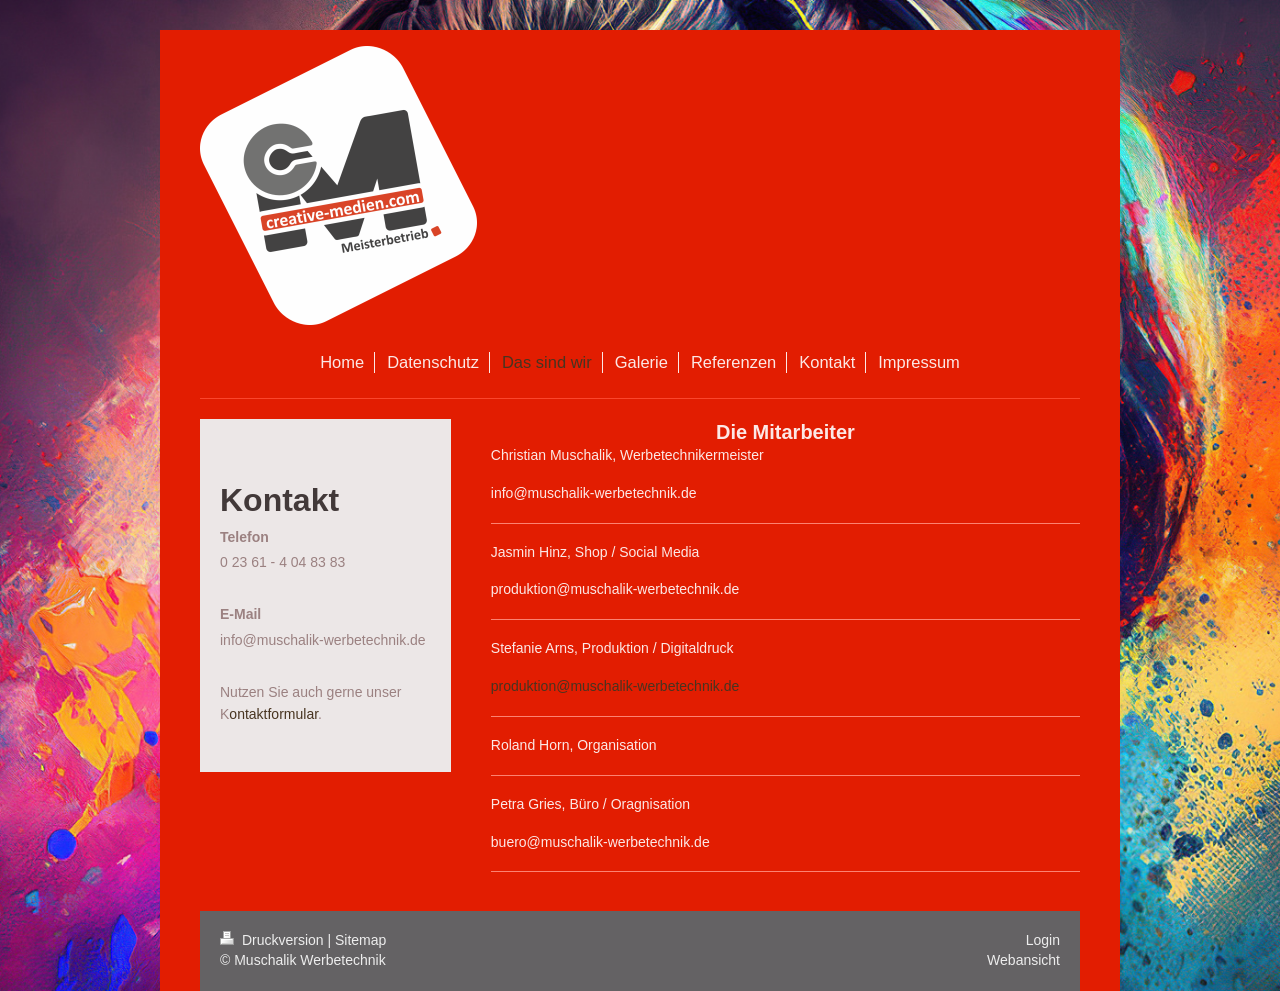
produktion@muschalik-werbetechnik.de (615, 686)
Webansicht (1023, 960)
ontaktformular (273, 714)
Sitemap (360, 940)
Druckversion (273, 940)
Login (1043, 940)
